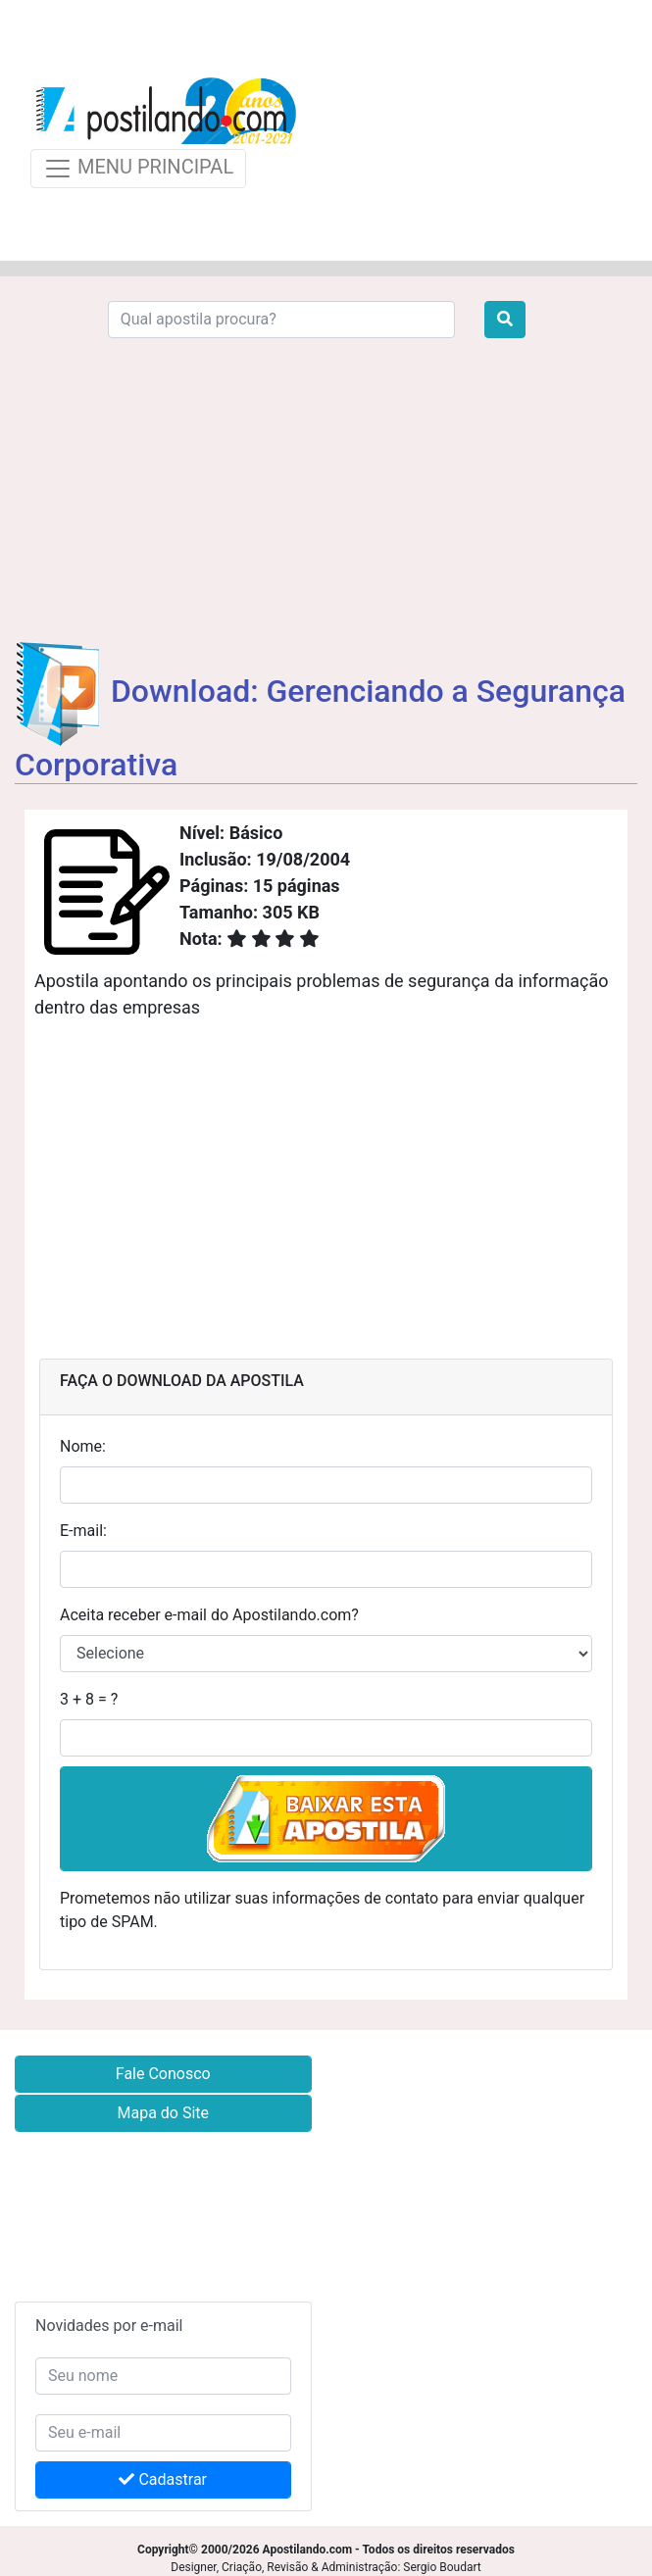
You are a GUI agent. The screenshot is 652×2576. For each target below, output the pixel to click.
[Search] (281, 319)
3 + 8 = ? (89, 1699)
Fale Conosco (163, 2073)
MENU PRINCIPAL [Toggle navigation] (138, 168)
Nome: (83, 1446)
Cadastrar (163, 2479)
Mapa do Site (163, 2113)
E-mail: (83, 1530)
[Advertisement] (470, 130)
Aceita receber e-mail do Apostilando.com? (209, 1615)
